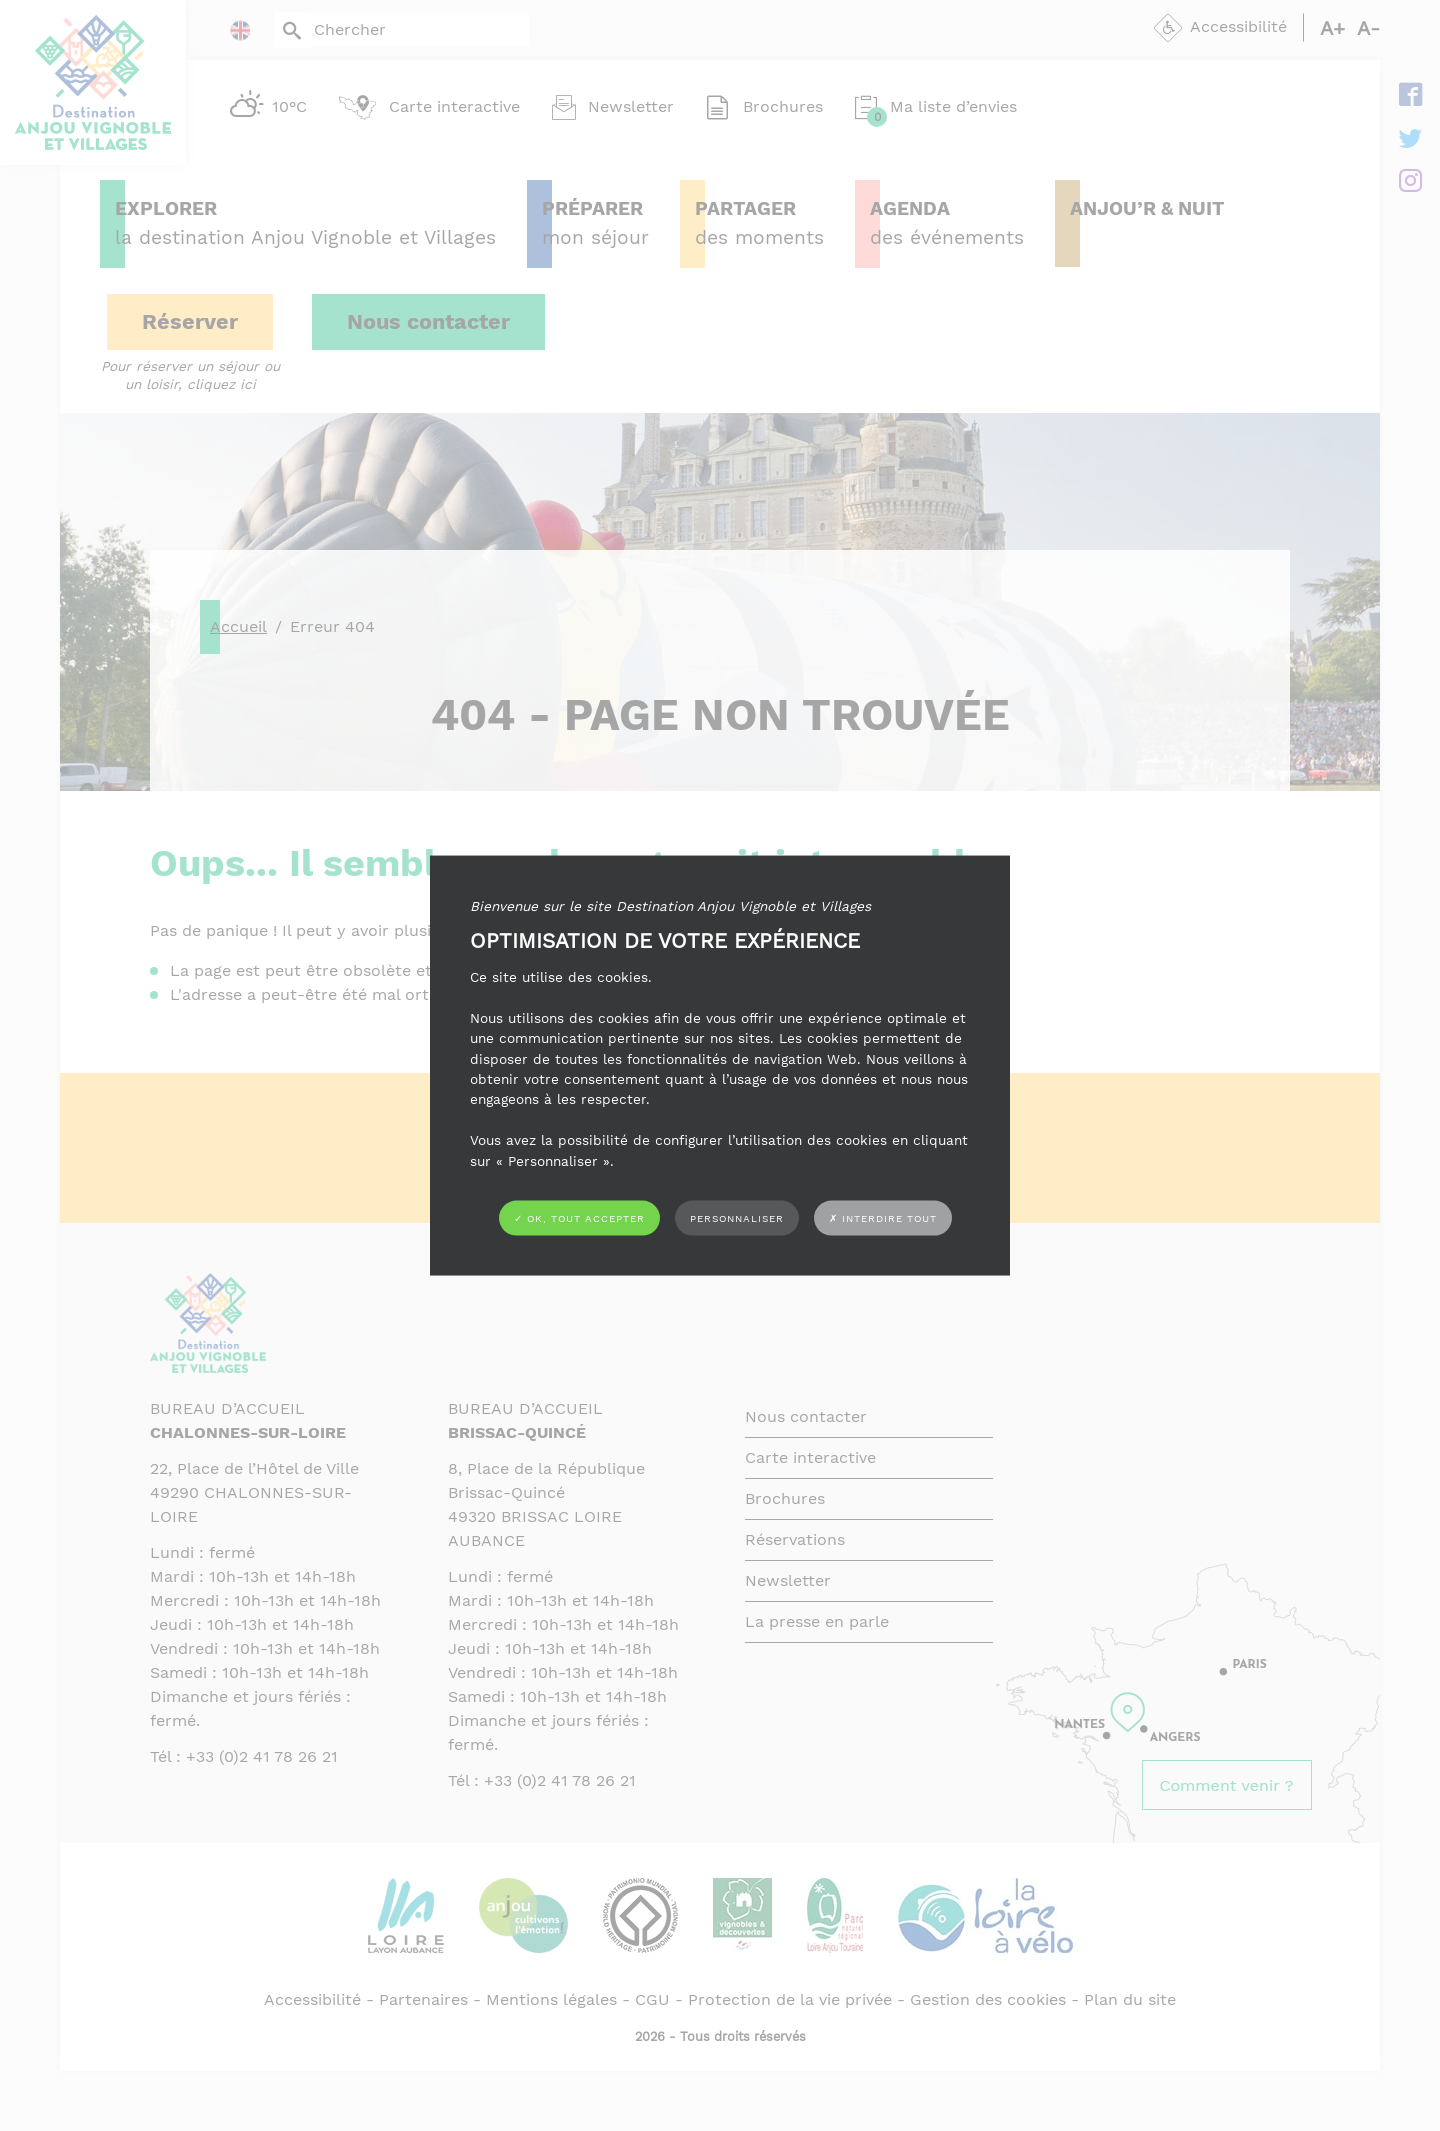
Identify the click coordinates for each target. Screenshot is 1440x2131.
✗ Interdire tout (883, 1218)
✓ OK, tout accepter (579, 1217)
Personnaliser (737, 1217)
